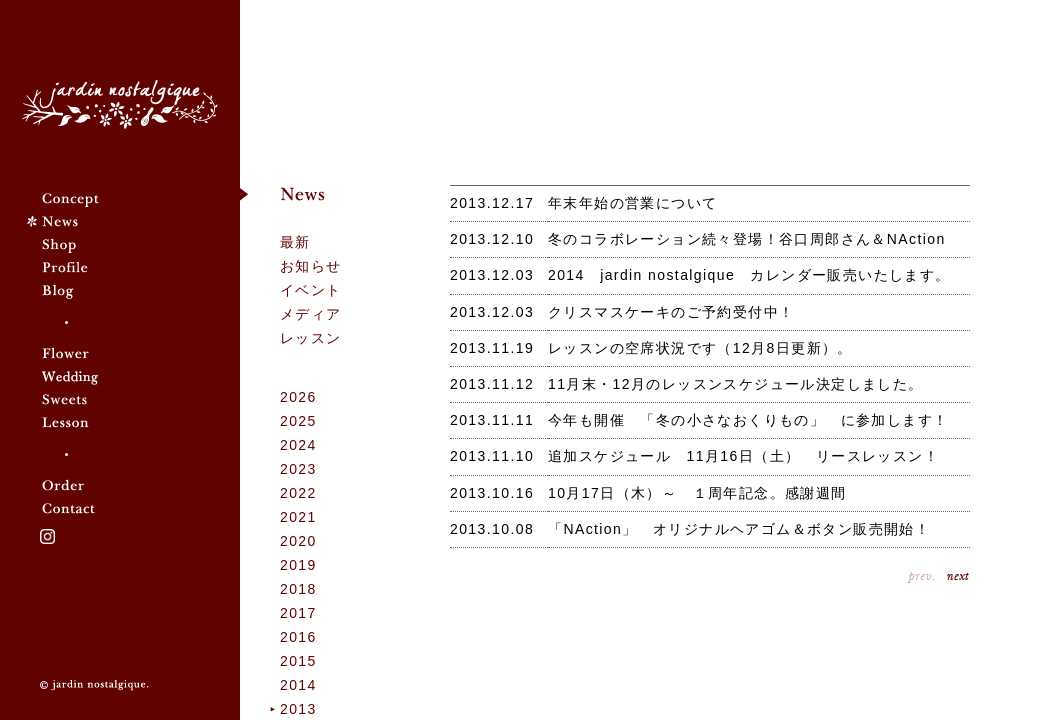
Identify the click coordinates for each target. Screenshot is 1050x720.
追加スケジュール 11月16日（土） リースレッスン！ (743, 456)
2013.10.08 (492, 529)
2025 (298, 421)
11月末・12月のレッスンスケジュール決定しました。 (736, 384)
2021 (298, 517)
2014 (298, 685)
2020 (298, 541)
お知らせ (311, 266)
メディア (311, 314)
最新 (295, 242)
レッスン (311, 338)
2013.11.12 (492, 384)
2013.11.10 (492, 456)
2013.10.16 (492, 493)
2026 (298, 397)
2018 (298, 589)
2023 (298, 469)
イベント (311, 290)
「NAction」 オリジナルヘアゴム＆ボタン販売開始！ (739, 529)
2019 (298, 565)
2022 (298, 493)
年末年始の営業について (632, 203)
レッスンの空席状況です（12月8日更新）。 (700, 348)
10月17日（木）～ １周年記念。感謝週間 (697, 493)
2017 (298, 613)
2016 (298, 637)
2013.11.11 (492, 420)
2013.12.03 (492, 275)
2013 (298, 709)
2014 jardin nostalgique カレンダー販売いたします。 (749, 275)
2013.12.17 (492, 203)
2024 (298, 445)
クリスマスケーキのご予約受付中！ (671, 312)
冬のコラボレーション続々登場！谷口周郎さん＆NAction (747, 239)
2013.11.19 (492, 348)
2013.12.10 (492, 239)
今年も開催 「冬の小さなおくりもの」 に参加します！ (748, 420)
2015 (298, 661)
